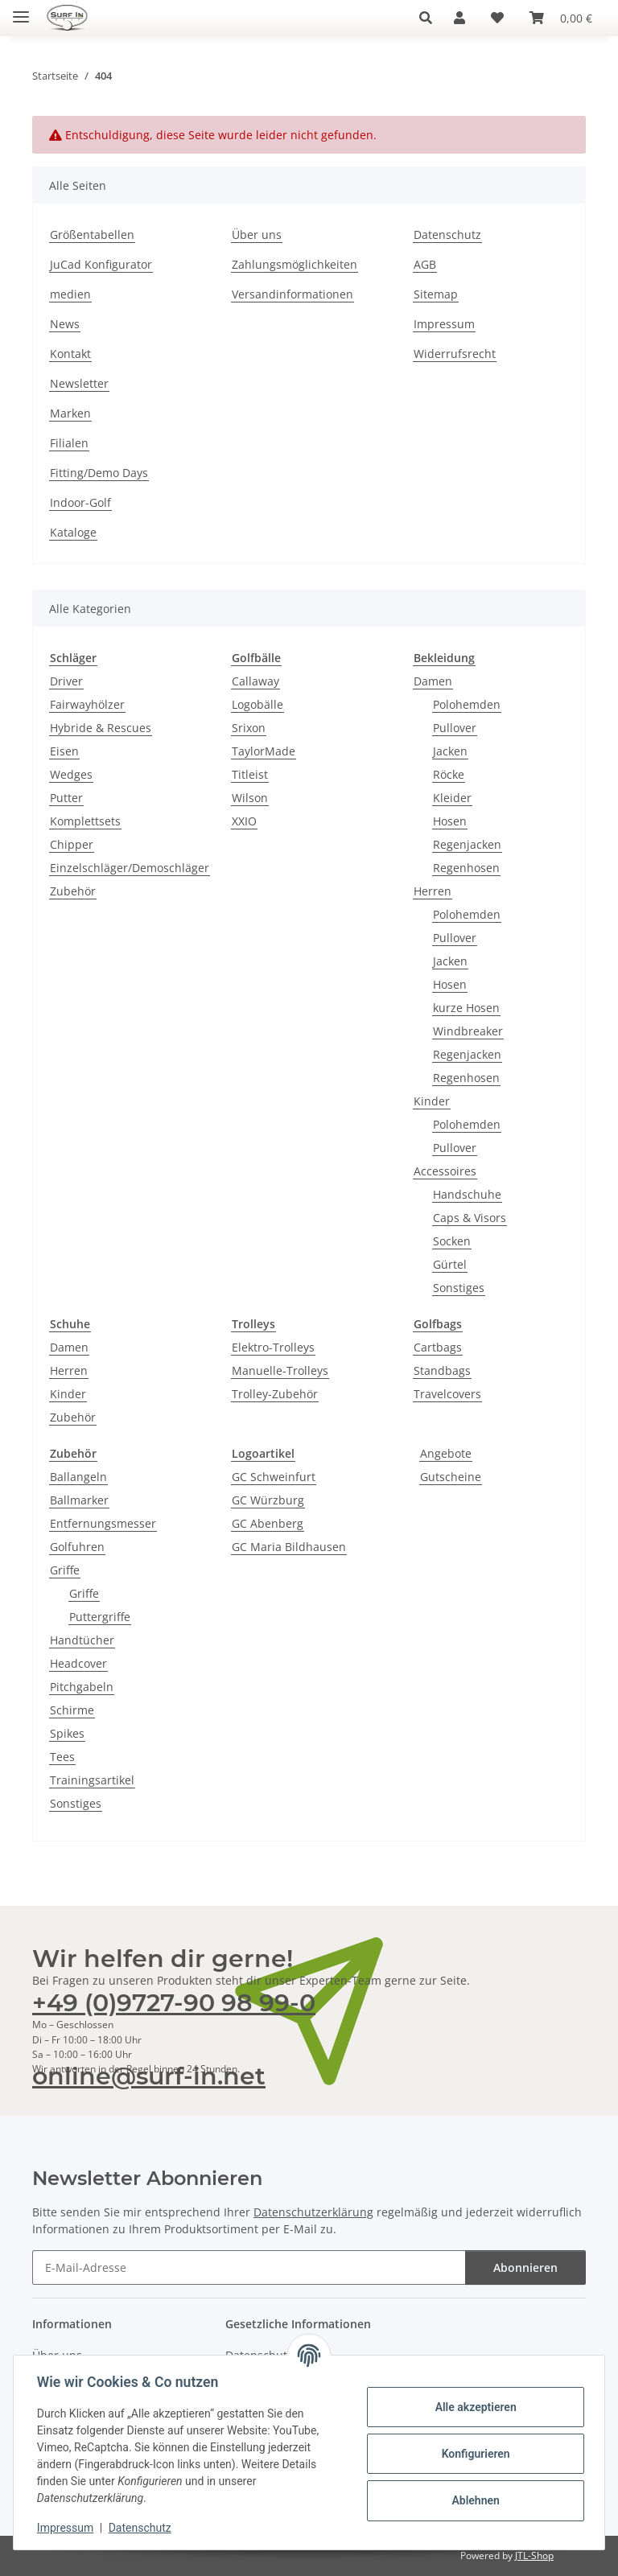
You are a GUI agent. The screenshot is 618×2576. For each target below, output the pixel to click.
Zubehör (73, 891)
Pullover (454, 727)
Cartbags (438, 1347)
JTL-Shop (534, 2555)
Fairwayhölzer (87, 704)
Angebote (446, 1453)
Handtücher (82, 1640)
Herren (432, 891)
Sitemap (436, 294)
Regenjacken (467, 844)
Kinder (432, 1101)
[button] (430, 18)
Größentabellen (92, 234)
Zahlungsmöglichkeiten (294, 264)
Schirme (72, 1710)
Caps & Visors (469, 1217)
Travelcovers (447, 1393)
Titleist (250, 774)
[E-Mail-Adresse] (249, 2267)
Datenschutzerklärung (313, 2212)
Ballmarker (79, 1500)
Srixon (249, 727)
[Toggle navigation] (21, 10)
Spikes (67, 1733)
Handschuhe (467, 1194)
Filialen (69, 443)
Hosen (450, 821)
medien (70, 294)
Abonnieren (525, 2267)
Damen (433, 681)
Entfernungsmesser (103, 1523)
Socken (452, 1241)
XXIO (244, 821)
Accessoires (445, 1171)
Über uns (257, 234)
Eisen (64, 751)
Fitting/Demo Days (99, 472)
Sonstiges (458, 1287)
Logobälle (257, 704)
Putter (66, 797)
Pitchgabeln (81, 1686)
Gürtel (450, 1264)
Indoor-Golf (80, 502)
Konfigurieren (473, 2453)
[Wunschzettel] (497, 18)
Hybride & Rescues (100, 727)
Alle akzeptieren (472, 2407)
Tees (62, 1756)
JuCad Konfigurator (101, 264)
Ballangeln (78, 1476)
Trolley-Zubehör (275, 1393)
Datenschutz (142, 2527)
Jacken (450, 751)
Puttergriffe (99, 1616)
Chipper (71, 844)
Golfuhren (77, 1546)
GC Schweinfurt (273, 1476)
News (65, 323)
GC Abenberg (267, 1523)
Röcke (448, 774)
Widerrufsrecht (455, 353)
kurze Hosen (466, 1007)
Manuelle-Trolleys (280, 1370)
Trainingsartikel (92, 1780)
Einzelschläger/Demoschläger (129, 867)
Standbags (442, 1370)
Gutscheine (450, 1476)
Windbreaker (468, 1031)
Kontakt (70, 353)
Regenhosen (466, 867)
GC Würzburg (268, 1500)
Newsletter (79, 383)
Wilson (250, 797)
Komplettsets (85, 821)
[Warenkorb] (561, 18)
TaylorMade (263, 751)
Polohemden (467, 704)
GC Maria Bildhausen (289, 1546)
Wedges (71, 774)
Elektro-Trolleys (273, 1347)
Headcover (78, 1663)
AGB (425, 264)
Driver (66, 681)
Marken (70, 413)
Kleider (452, 797)
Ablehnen (472, 2500)
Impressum (67, 2527)
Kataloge (73, 532)
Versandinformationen (292, 294)
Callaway (255, 681)
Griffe (65, 1570)
